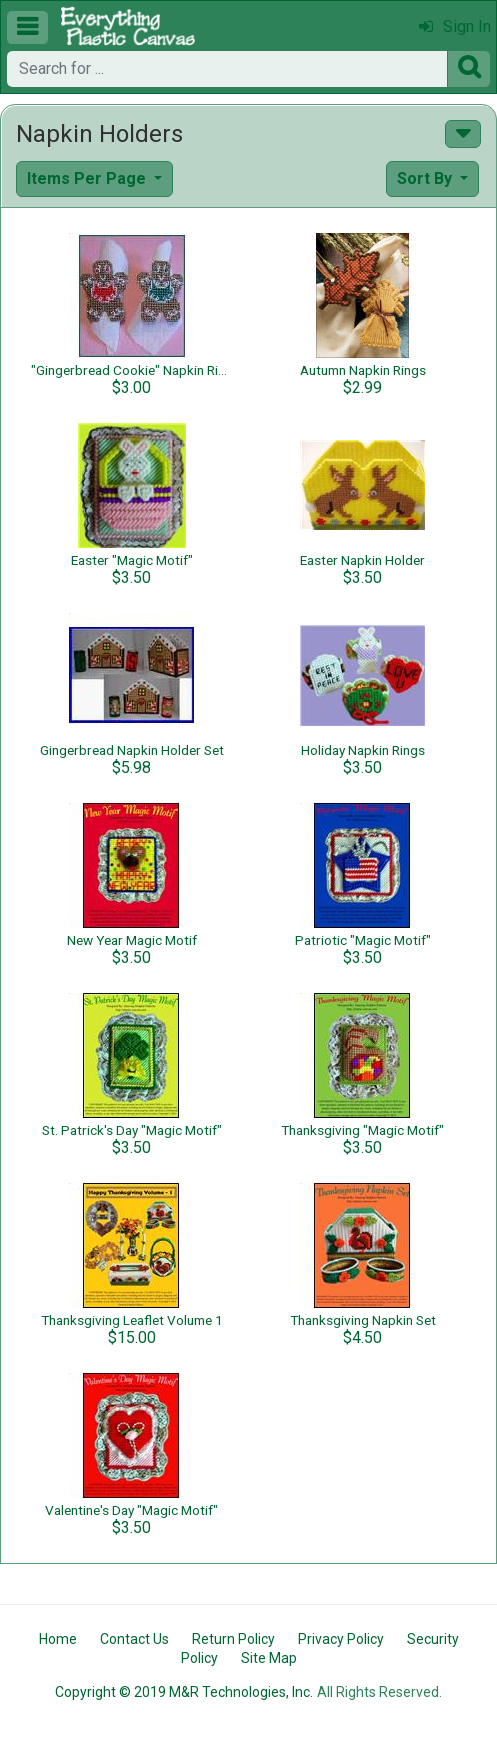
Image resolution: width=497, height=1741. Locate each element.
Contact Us (134, 1639)
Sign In (455, 26)
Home (58, 1639)
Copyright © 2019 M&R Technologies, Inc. (184, 1692)
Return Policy (233, 1639)
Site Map (269, 1658)
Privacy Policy (341, 1639)
